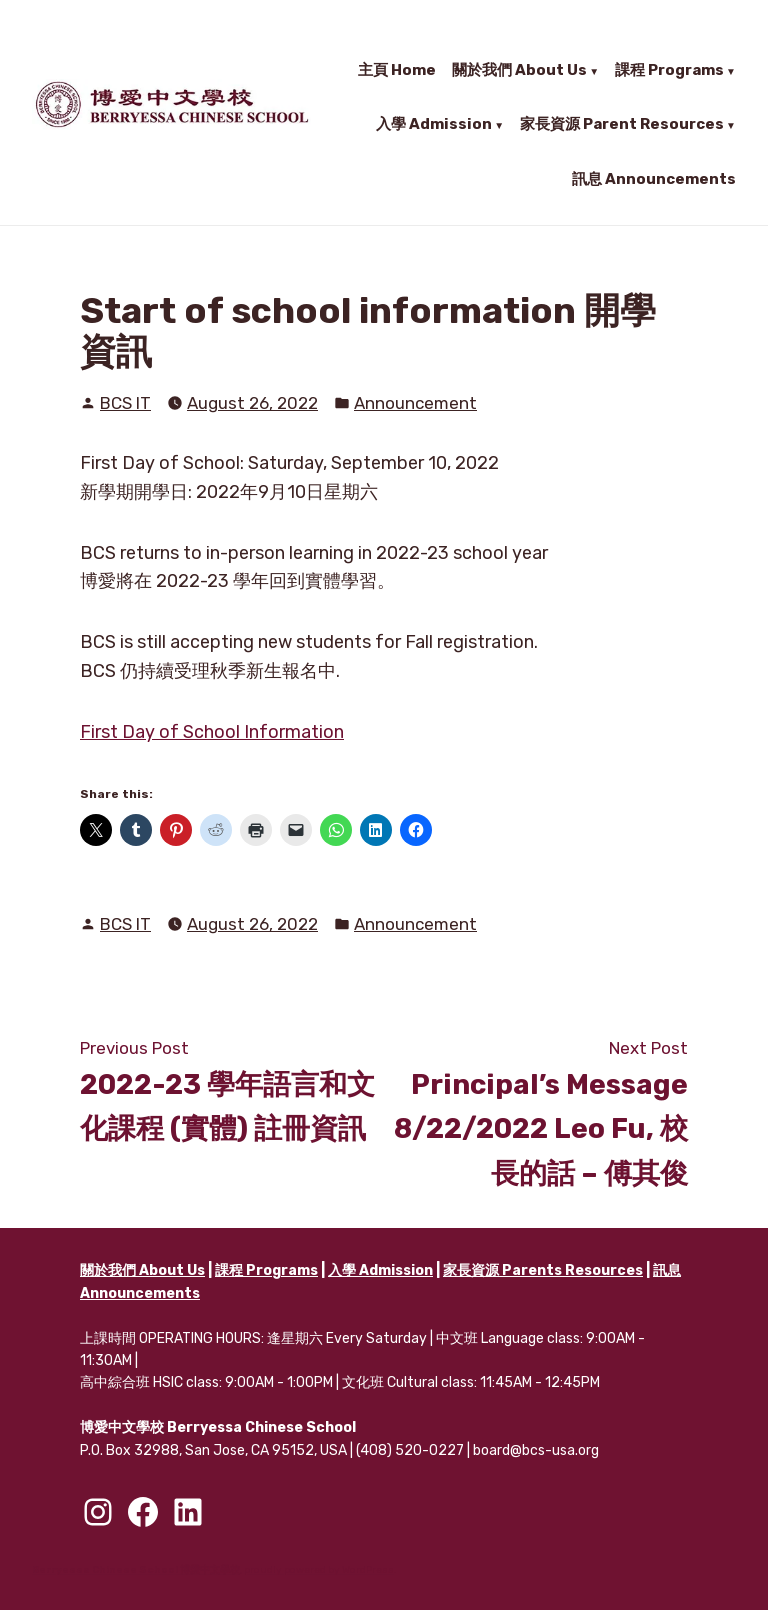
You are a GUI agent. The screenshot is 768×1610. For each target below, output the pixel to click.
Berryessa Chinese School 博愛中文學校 (136, 1570)
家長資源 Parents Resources (543, 1270)
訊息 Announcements (654, 177)
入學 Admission (434, 123)
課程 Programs (669, 69)
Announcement (415, 403)
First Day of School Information (212, 732)
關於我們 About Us (519, 69)
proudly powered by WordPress (319, 1570)
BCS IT (125, 403)
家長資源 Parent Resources (622, 123)
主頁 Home (397, 69)
